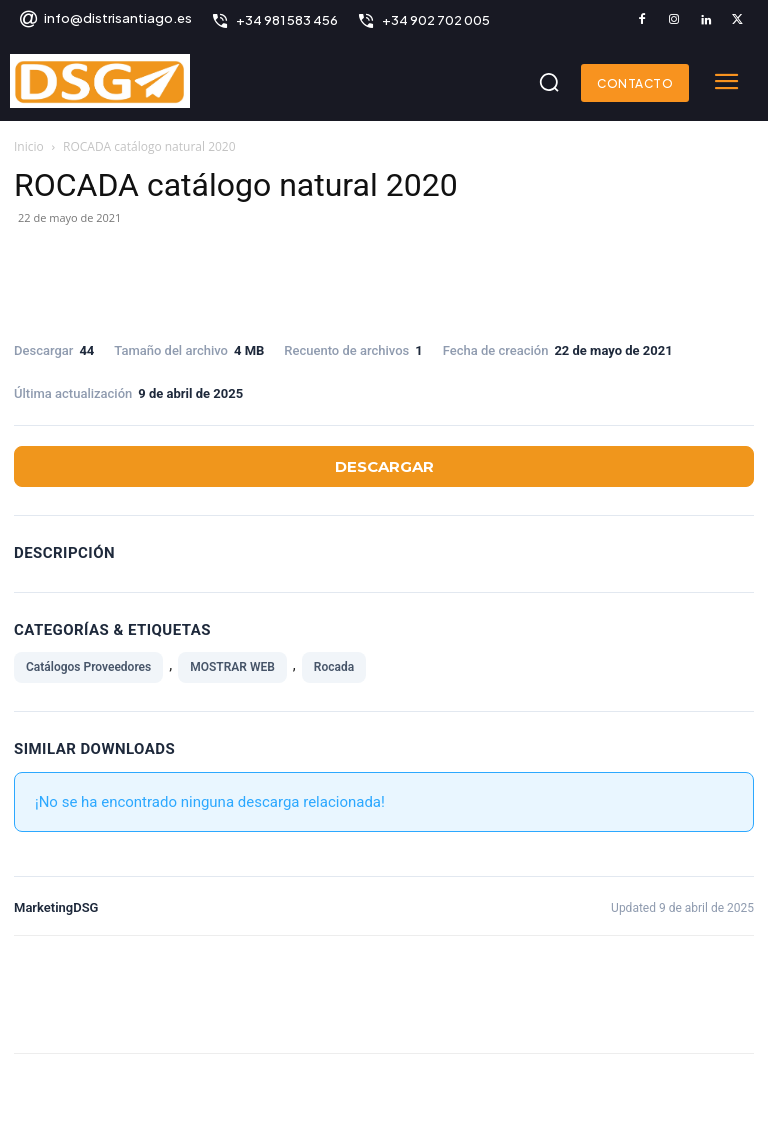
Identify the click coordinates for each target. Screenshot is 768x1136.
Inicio (29, 146)
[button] (549, 82)
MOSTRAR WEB (232, 667)
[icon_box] (105, 20)
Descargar (384, 466)
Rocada (334, 667)
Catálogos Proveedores (88, 667)
